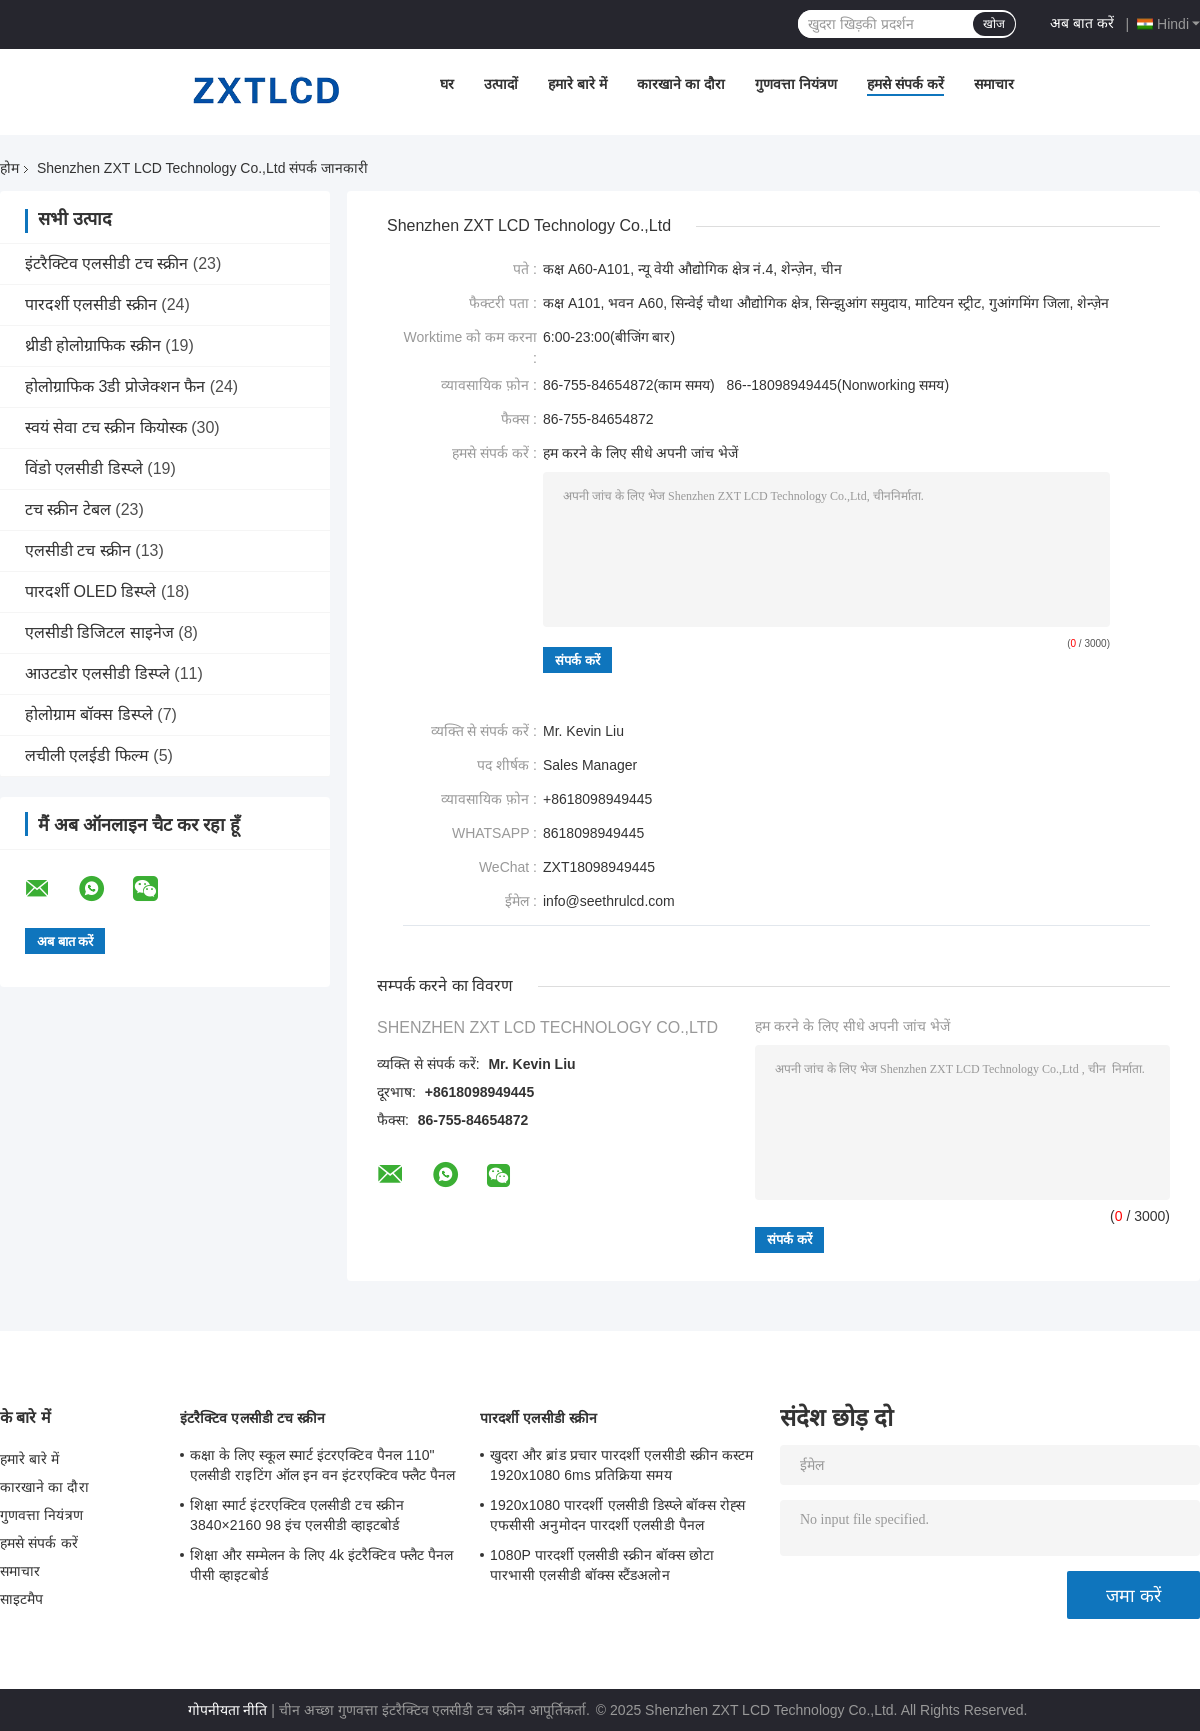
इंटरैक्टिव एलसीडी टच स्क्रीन (106, 263)
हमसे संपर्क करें (905, 84)
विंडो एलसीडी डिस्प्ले (84, 468)
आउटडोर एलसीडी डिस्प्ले (97, 673)
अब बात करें (1082, 23)
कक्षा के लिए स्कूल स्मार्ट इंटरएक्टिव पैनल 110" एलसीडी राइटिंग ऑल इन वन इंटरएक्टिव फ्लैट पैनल (323, 1465)
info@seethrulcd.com (609, 901)
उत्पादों (501, 84)
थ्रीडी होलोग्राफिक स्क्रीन (93, 345)
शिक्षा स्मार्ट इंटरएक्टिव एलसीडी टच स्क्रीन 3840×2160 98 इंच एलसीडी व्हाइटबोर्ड (297, 1515)
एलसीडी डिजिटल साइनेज (99, 632)
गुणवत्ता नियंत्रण (796, 84)
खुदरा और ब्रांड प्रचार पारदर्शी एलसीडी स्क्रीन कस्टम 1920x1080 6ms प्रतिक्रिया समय (621, 1465)
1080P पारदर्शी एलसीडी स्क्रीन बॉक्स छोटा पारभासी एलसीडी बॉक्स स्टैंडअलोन (602, 1565)
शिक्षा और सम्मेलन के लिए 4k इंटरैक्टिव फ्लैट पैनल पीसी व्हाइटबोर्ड (321, 1565)
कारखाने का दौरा (681, 84)
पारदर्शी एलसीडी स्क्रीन (91, 304)
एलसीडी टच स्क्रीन (78, 550)
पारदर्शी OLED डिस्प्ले (90, 591)
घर (447, 84)
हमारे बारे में (577, 84)
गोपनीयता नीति (228, 1710)
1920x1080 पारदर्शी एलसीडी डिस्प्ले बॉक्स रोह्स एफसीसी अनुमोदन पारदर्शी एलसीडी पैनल (617, 1515)
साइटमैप (22, 1599)
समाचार (994, 84)
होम (9, 168)
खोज (994, 24)
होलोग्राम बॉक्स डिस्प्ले (89, 714)
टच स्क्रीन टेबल (68, 509)
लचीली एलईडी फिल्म (87, 755)
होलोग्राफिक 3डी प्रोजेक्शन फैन (115, 386)
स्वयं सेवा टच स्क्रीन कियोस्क (106, 427)
